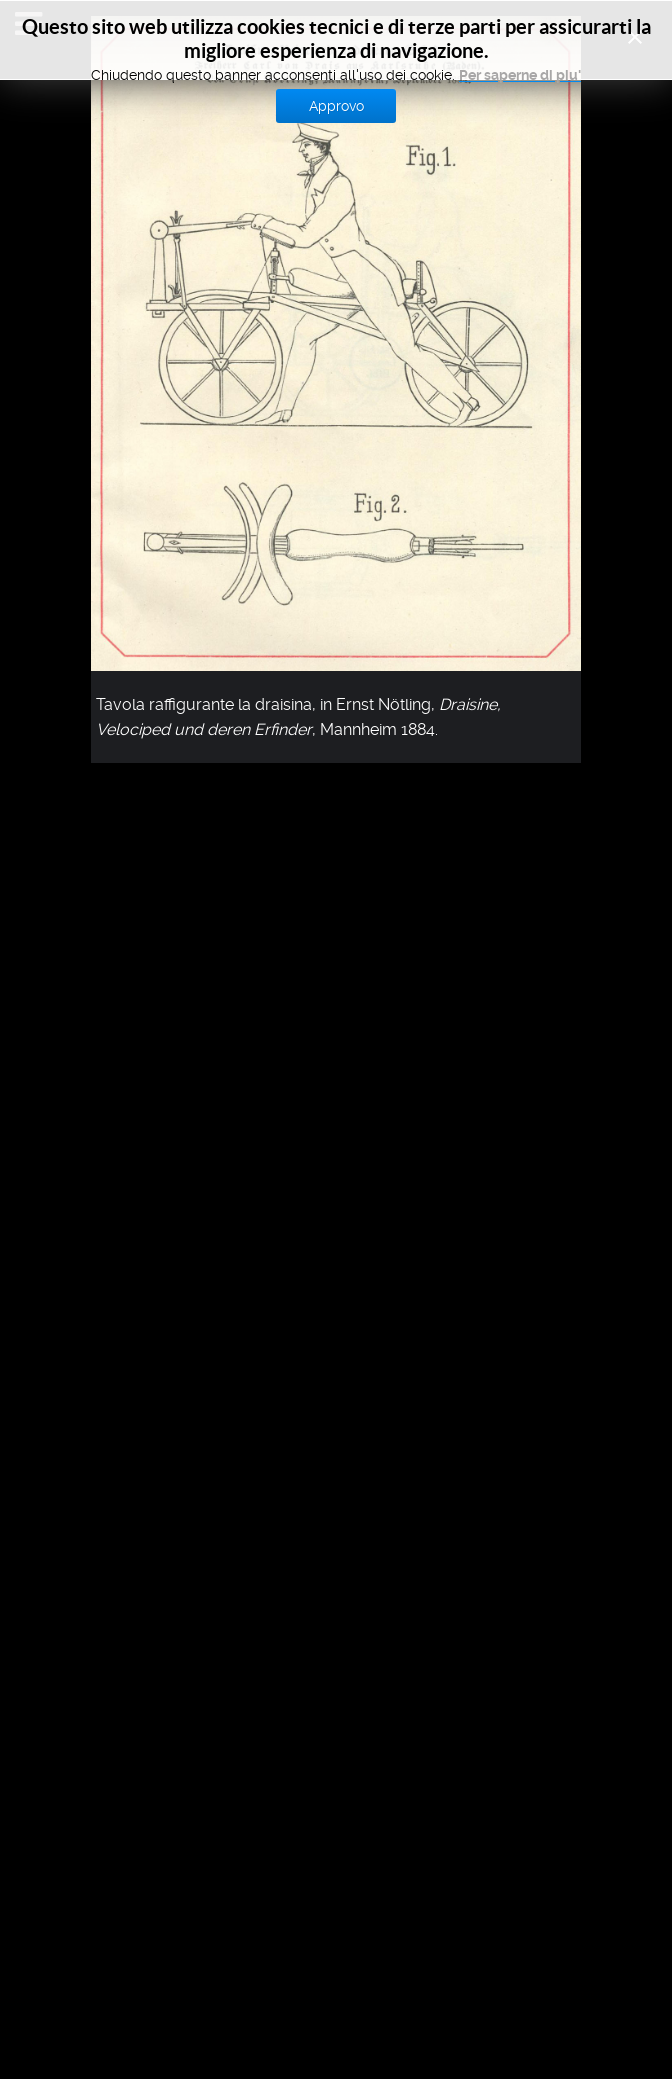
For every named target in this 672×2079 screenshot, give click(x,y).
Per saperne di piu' (520, 75)
